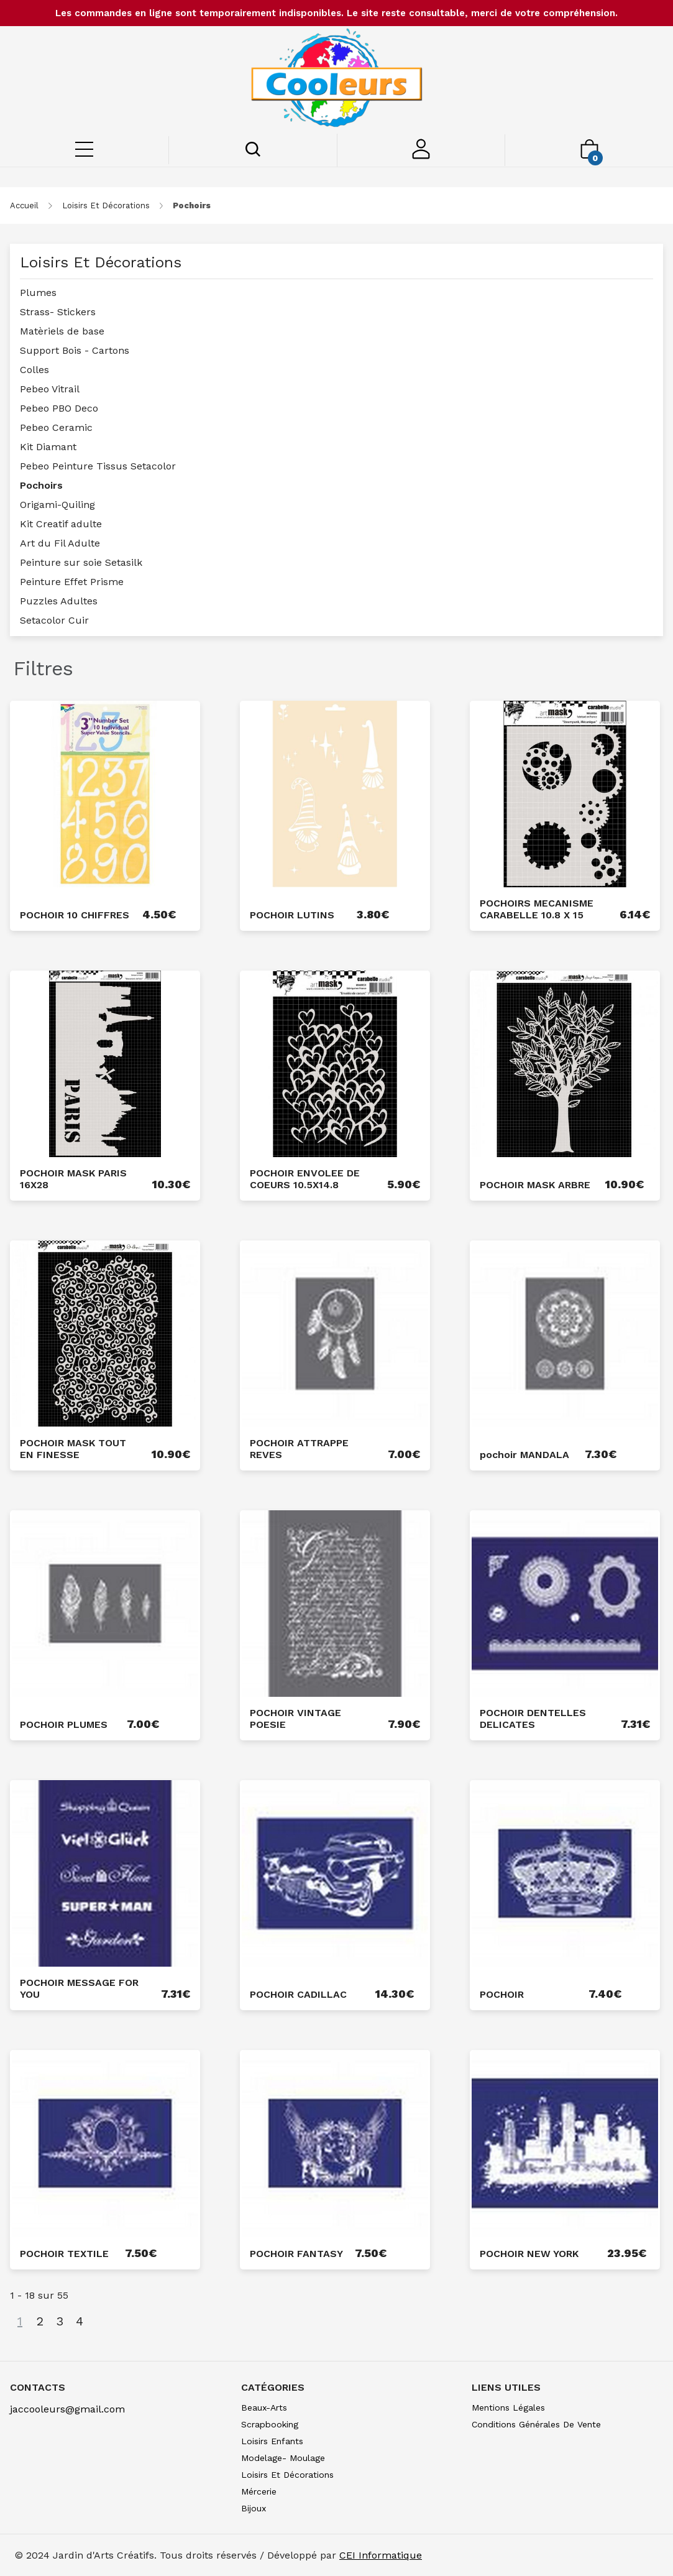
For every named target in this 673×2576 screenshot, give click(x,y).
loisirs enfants (272, 2441)
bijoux (253, 2508)
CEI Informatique (380, 2555)
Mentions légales (508, 2407)
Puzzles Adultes (59, 601)
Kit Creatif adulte (61, 524)
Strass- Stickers (58, 312)
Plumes (38, 292)
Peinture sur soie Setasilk (81, 562)
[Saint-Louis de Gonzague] (336, 80)
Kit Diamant (48, 447)
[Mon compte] (421, 156)
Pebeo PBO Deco (59, 408)
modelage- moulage (283, 2458)
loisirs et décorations (106, 205)
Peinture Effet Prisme (72, 582)
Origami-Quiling (57, 504)
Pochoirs (41, 485)
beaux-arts (264, 2407)
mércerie (259, 2491)
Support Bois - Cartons (74, 350)
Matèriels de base (62, 331)
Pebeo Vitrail (50, 389)
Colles (34, 370)
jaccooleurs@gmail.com (67, 2409)
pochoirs (192, 205)
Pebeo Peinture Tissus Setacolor (98, 466)
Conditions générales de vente (536, 2424)
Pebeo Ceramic (56, 427)
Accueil (24, 205)
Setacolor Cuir (54, 620)
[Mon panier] (589, 155)
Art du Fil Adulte (60, 543)
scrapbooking (269, 2424)
